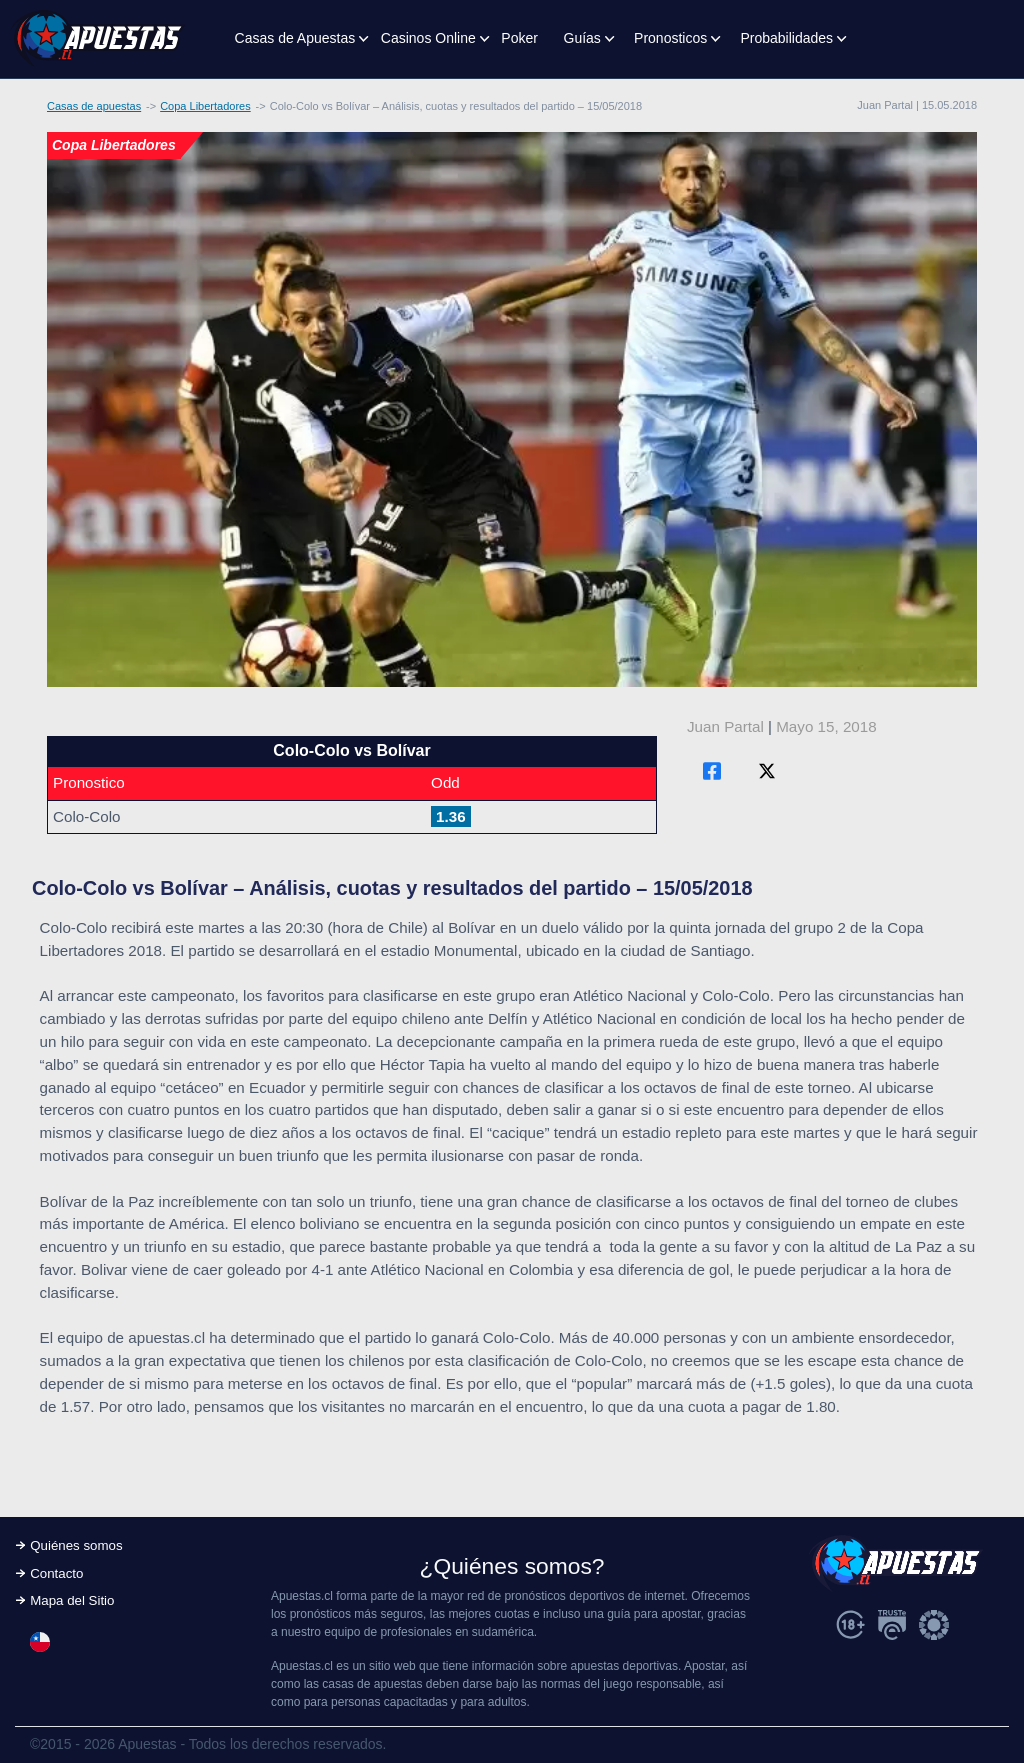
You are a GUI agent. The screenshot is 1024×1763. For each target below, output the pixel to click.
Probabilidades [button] (786, 38)
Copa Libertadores (205, 106)
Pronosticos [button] (670, 38)
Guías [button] (582, 38)
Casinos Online (428, 38)
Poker (519, 38)
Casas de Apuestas (295, 38)
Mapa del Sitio (72, 1600)
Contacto (56, 1573)
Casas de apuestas (94, 106)
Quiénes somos (76, 1545)
